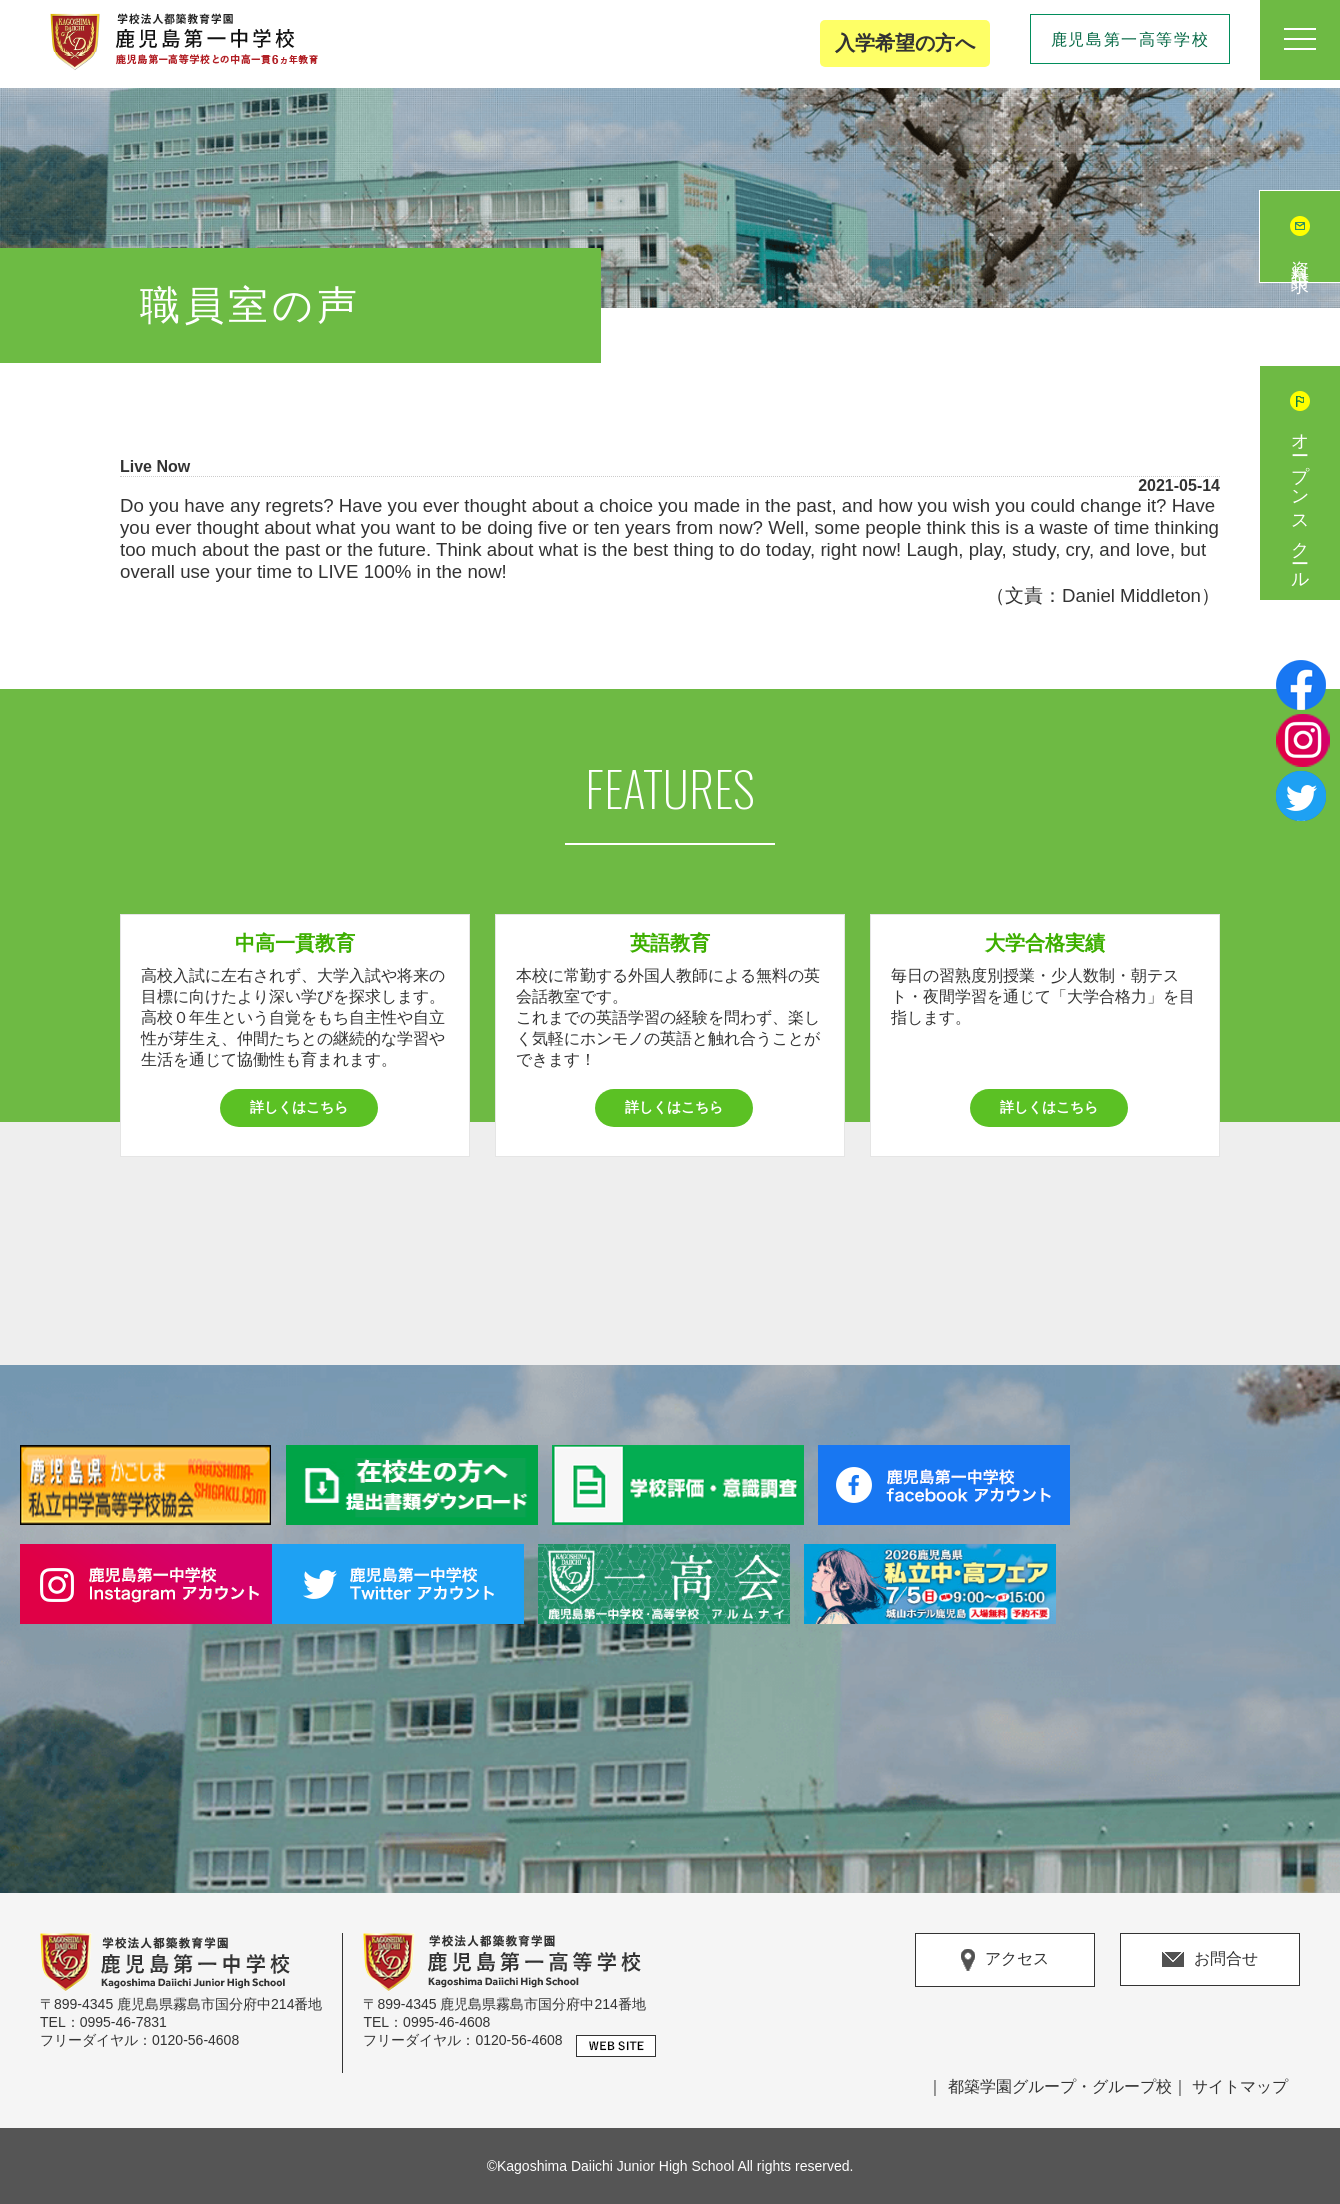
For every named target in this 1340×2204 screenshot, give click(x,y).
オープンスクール (1300, 503)
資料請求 (1300, 257)
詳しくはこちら (299, 1107)
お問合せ (1210, 1958)
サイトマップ (1240, 2086)
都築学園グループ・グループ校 (1060, 2086)
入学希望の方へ (905, 43)
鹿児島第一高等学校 (1130, 39)
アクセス (1005, 1960)
